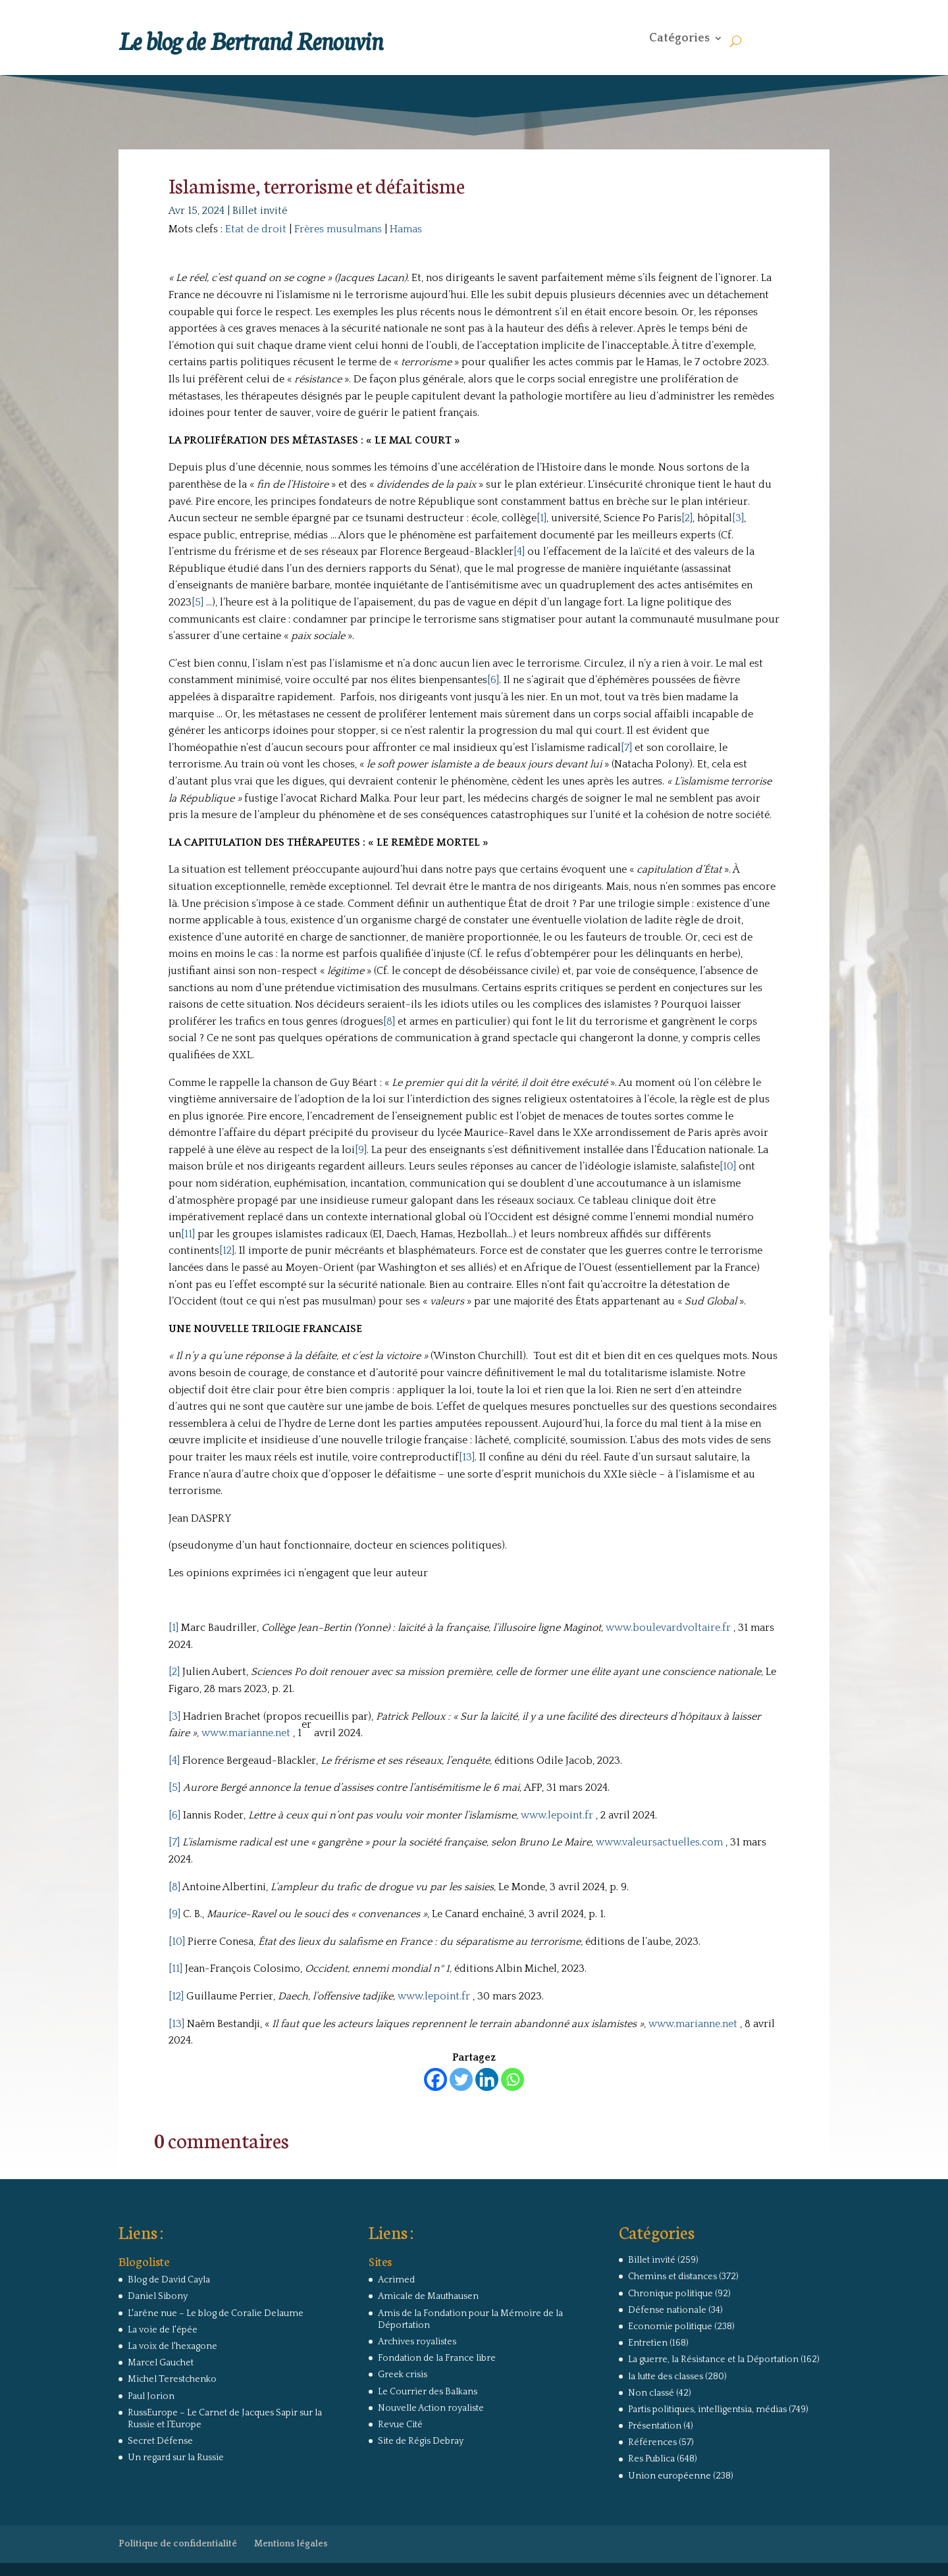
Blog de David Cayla (169, 2280)
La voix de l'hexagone (172, 2346)
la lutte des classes (665, 2376)
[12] (226, 1250)
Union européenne (669, 2476)
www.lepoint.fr (557, 1815)
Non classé (651, 2393)
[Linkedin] (486, 2079)
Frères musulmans (338, 229)
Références (652, 2442)
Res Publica (651, 2459)
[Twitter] (461, 2079)
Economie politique (670, 2326)
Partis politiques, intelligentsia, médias (707, 2409)
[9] (361, 1150)
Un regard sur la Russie (176, 2457)
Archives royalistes (417, 2341)
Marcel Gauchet (161, 2362)
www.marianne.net (245, 1733)
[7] (626, 748)
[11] (188, 1234)
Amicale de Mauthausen (428, 2296)
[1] (541, 518)
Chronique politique (670, 2293)
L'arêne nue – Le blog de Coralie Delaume (215, 2313)
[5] (197, 602)
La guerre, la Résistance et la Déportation (713, 2359)
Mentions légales (291, 2543)
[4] (519, 551)
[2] (687, 518)
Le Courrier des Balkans (427, 2391)
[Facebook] (435, 2079)
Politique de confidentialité (177, 2543)
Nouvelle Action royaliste (431, 2408)
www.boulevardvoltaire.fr (668, 1628)
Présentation (654, 2426)
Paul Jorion (151, 2396)
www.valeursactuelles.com (659, 1842)
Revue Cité (400, 2424)
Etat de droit (255, 229)
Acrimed (396, 2280)
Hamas (406, 229)
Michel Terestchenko (172, 2379)
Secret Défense (160, 2441)
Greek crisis (402, 2374)
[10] (728, 1166)
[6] (493, 680)
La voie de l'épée (163, 2330)
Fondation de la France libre (437, 2358)
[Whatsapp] (512, 2079)
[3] (738, 518)
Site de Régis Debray (420, 2441)
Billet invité (259, 211)
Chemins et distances (672, 2276)
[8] (389, 1021)
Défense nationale (667, 2310)
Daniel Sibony (158, 2296)
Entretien (648, 2343)
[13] (467, 1457)
